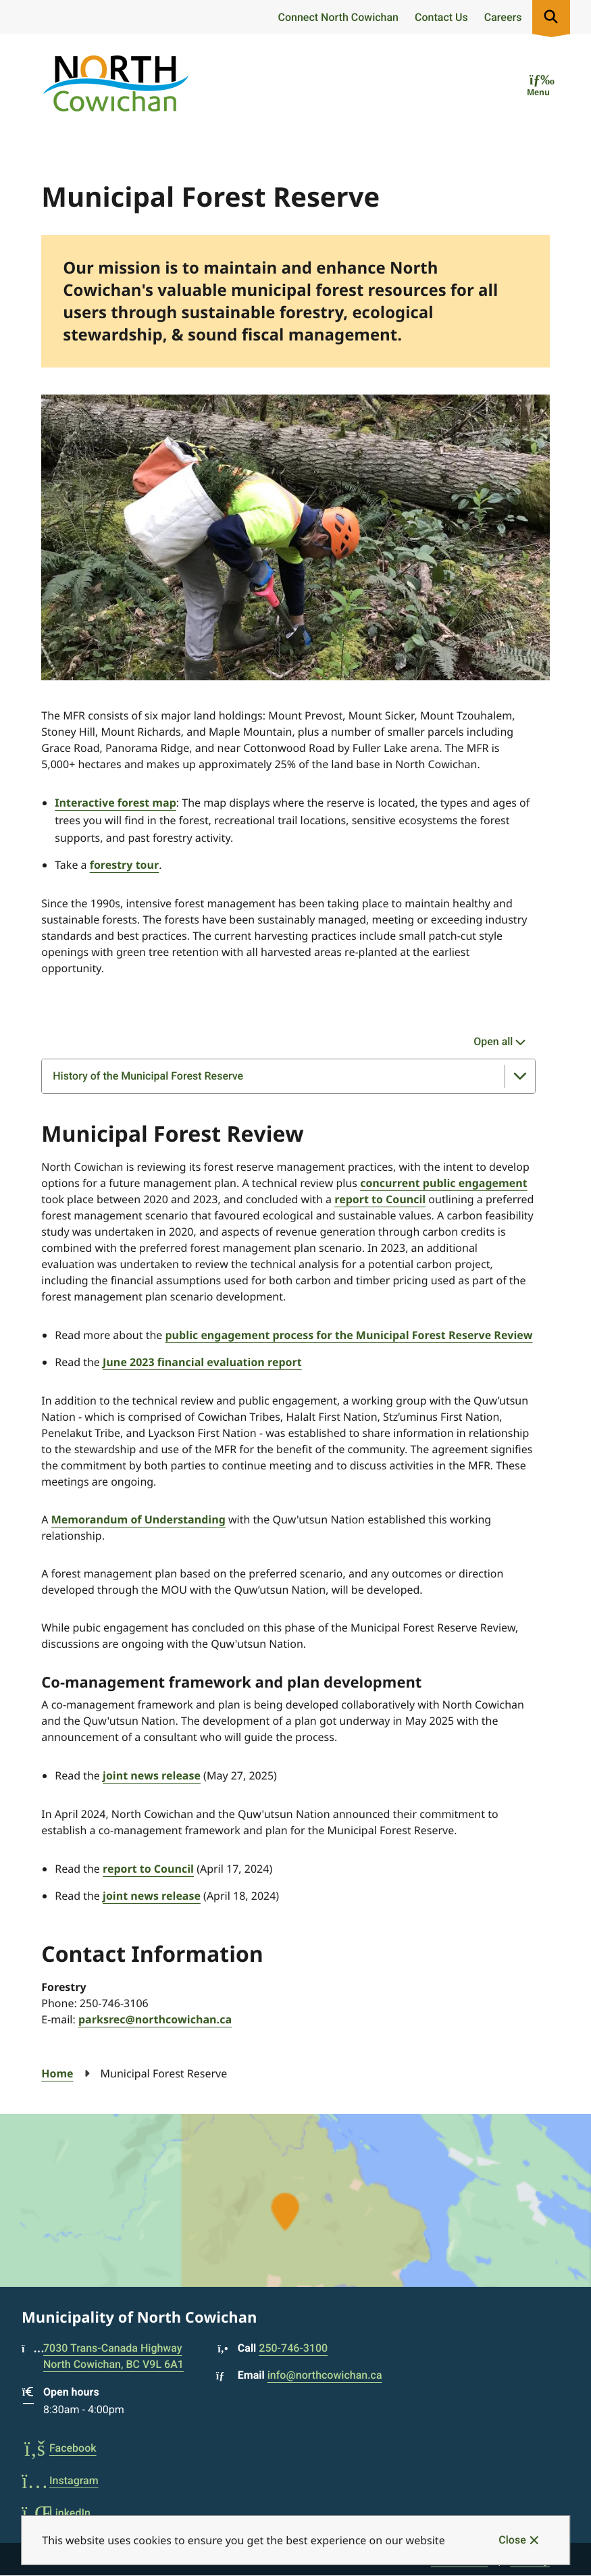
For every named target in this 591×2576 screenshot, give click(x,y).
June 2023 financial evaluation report (202, 1362)
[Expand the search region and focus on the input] (551, 17)
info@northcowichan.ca (324, 2375)
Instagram (60, 2480)
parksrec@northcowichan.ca (155, 2019)
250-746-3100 (293, 2348)
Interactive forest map (115, 802)
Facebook (59, 2448)
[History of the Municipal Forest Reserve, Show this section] (288, 1076)
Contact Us (441, 17)
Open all (493, 1041)
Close (511, 2539)
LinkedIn (56, 2512)
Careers (503, 17)
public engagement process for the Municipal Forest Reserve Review (348, 1335)
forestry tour (124, 864)
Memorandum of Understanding (138, 1519)
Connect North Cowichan (338, 17)
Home (57, 2073)
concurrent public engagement (444, 1183)
